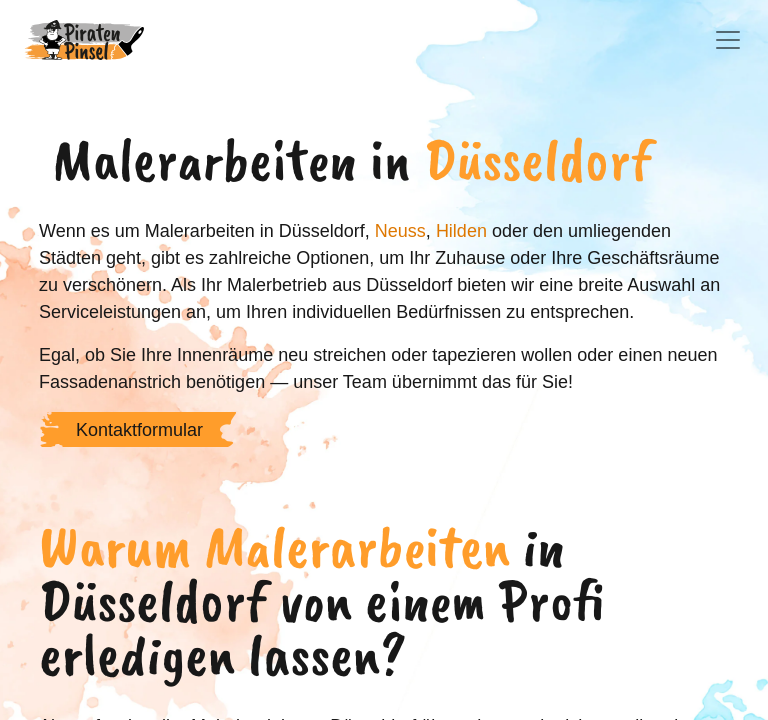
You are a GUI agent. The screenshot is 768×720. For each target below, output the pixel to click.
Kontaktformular (139, 430)
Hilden (461, 231)
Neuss (400, 231)
